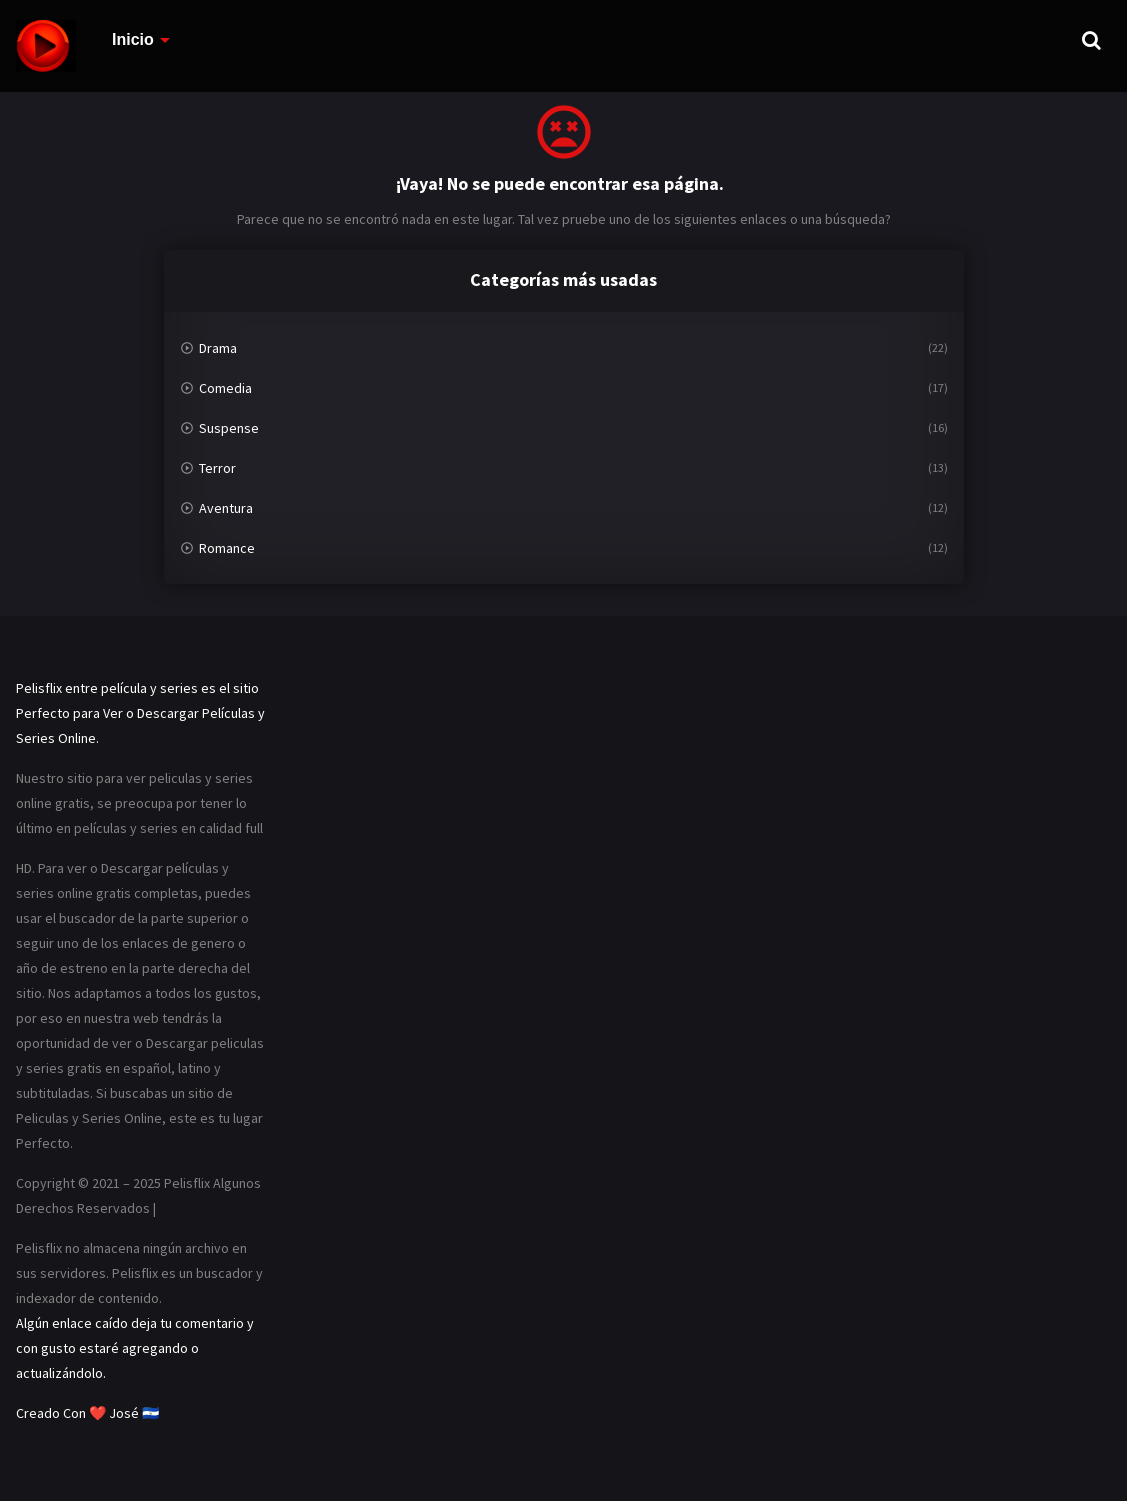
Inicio (133, 39)
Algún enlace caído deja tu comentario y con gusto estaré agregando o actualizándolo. (135, 1348)
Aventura (226, 508)
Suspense (229, 428)
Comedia (225, 388)
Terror (217, 468)
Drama (218, 348)
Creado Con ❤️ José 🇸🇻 (87, 1413)
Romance (227, 548)
